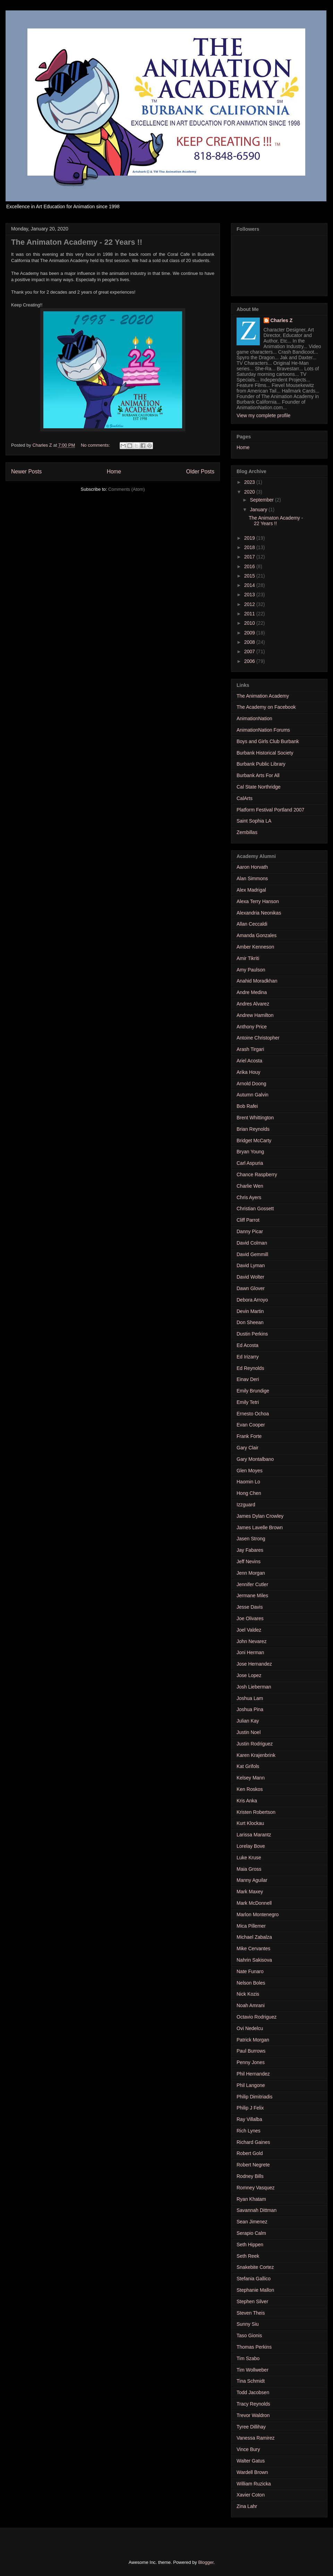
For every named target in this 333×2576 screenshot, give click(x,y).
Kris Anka (247, 1800)
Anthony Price (252, 1026)
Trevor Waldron (253, 2415)
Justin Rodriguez (255, 1743)
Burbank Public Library (261, 764)
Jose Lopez (249, 1675)
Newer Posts (26, 471)
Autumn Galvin (252, 1094)
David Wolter (250, 1277)
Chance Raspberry (257, 1174)
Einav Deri (248, 1379)
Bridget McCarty (254, 1140)
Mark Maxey (250, 1891)
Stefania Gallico (254, 2278)
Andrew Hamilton (255, 1015)
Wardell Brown (252, 2472)
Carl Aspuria (250, 1163)
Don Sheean (250, 1322)
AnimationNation (254, 718)
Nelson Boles (251, 1983)
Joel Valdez (249, 1630)
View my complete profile (263, 415)
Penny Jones (251, 2062)
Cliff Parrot (248, 1220)
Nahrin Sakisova (254, 1960)
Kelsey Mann (251, 1778)
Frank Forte (249, 1436)
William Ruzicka (254, 2483)
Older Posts (200, 471)
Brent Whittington (255, 1117)
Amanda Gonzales (256, 935)
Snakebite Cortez (255, 2267)
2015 (250, 576)
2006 (250, 661)
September (262, 500)
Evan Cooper (251, 1425)
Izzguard (246, 1504)
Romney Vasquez (255, 2187)
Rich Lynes (249, 2130)
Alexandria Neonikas (259, 913)
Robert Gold (250, 2153)
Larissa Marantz (254, 1834)
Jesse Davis (250, 1607)
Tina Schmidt (251, 2381)
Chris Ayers (249, 1197)
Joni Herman (250, 1652)
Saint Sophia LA (254, 821)
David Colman (252, 1243)
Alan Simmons (252, 878)
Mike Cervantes (253, 1948)
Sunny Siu (248, 2324)
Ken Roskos (250, 1789)
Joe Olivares (250, 1618)
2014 (250, 585)
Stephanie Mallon (255, 2290)
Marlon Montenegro (258, 1914)
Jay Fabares (250, 1550)
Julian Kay (248, 1721)
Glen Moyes (250, 1470)
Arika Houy (248, 1072)
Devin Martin (250, 1311)
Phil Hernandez (253, 2074)
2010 (250, 623)
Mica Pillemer (251, 1926)
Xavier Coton (251, 2495)
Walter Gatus (251, 2461)
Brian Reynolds (253, 1129)
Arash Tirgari (250, 1049)
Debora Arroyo (252, 1300)
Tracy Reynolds (253, 2404)
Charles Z (282, 320)
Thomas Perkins (254, 2347)
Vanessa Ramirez (255, 2438)
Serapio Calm (251, 2233)
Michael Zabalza (254, 1937)
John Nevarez (251, 1641)
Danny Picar (250, 1231)
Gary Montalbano (255, 1459)
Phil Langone (251, 2085)
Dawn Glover (251, 1288)
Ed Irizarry (248, 1356)
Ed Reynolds (250, 1368)
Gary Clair (247, 1447)
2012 (250, 604)
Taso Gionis (249, 2335)
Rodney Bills (250, 2176)
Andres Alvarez (253, 1004)
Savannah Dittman (256, 2210)
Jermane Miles (252, 1595)
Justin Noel (249, 1732)
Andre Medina (252, 992)
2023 (250, 482)
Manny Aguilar (252, 1880)
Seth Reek (248, 2256)
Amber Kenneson (255, 947)
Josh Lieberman (254, 1687)
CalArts (245, 798)
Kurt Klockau (250, 1823)
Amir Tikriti (248, 958)
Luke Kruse (249, 1857)
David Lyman (251, 1265)
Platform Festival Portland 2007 (270, 810)
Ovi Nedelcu (250, 2028)
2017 (250, 556)
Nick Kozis (248, 1994)
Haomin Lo (248, 1481)
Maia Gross (249, 1869)
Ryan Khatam (251, 2199)
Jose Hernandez (254, 1664)
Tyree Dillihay (251, 2427)
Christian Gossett (255, 1208)
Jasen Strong (251, 1538)
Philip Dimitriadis (254, 2096)
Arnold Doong (251, 1083)
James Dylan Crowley (260, 1516)
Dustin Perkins (252, 1334)
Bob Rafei (247, 1106)
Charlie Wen (250, 1186)
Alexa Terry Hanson (258, 901)
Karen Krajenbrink (256, 1755)
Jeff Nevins (249, 1561)
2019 (250, 538)
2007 (250, 651)
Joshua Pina (250, 1709)
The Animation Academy (263, 696)
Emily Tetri (248, 1402)
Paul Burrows (251, 2051)
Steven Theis (251, 2313)
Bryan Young (250, 1151)
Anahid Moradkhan (257, 981)
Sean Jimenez (252, 2221)
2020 (250, 492)
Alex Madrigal (251, 890)
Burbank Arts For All (258, 775)
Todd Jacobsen (253, 2392)
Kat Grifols (248, 1766)
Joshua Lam (250, 1698)
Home (114, 471)
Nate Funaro (250, 1971)
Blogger (205, 2562)
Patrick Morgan (253, 2040)
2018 (250, 547)
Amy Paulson (251, 970)
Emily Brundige (253, 1391)
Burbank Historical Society (265, 753)
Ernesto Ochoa (253, 1413)
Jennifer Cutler (252, 1584)
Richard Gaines (253, 2142)
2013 (250, 594)
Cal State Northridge (259, 787)
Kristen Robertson (256, 1812)
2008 (250, 642)
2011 (250, 613)
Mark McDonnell (254, 1903)
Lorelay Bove (251, 1846)
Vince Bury (248, 2449)
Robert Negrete (253, 2164)
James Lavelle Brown (260, 1527)
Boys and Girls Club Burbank (268, 741)
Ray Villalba (249, 2119)
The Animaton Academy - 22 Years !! (76, 242)
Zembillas (247, 832)
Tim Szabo (248, 2358)
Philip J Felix (250, 2108)
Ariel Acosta (249, 1060)
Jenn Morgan (251, 1573)
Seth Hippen (250, 2244)
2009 (250, 632)
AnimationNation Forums (263, 730)
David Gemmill (252, 1254)
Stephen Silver (252, 2301)
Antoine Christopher (258, 1038)
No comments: (96, 445)
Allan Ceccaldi (252, 924)
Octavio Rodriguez (256, 2017)
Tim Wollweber (252, 2370)
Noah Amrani (251, 2005)
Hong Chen (249, 1493)
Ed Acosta (247, 1345)
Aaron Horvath (252, 867)
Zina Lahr (247, 2506)
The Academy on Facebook (266, 707)
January (259, 509)
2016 (250, 566)
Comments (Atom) (126, 489)
